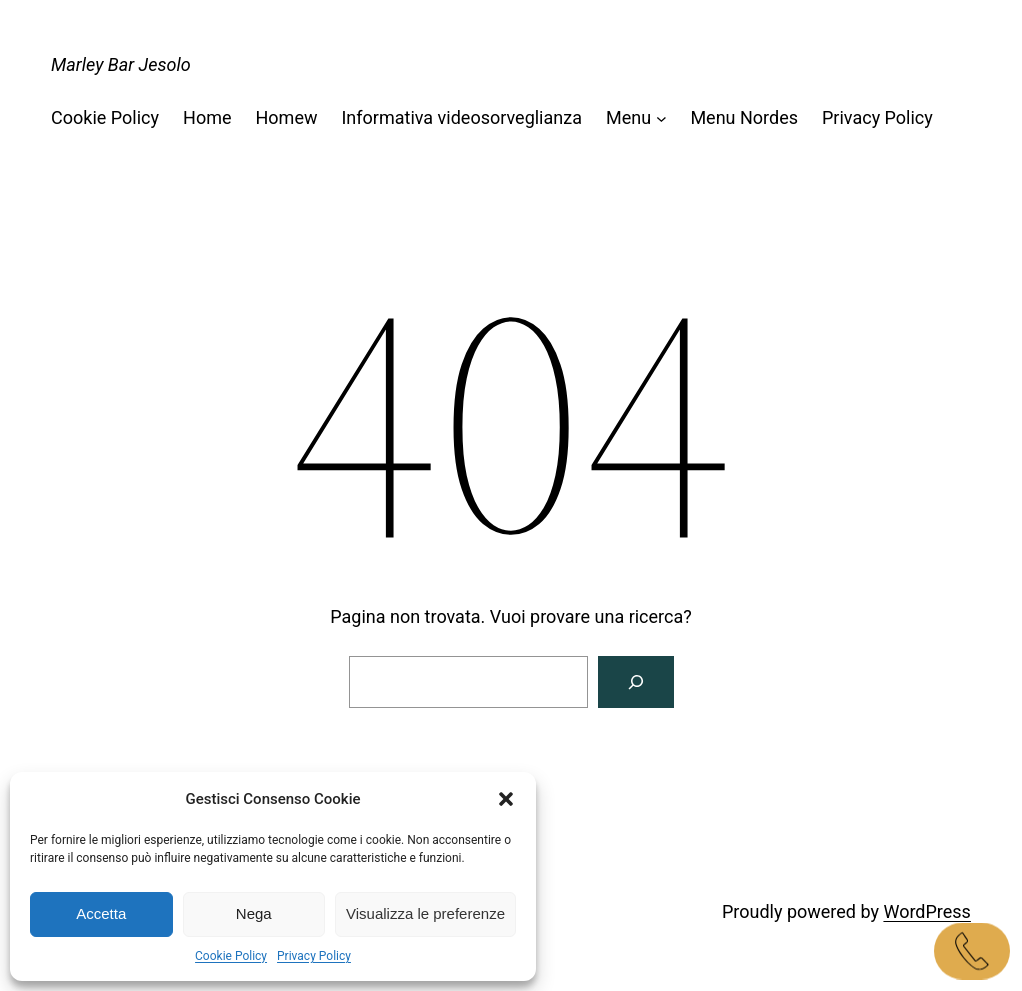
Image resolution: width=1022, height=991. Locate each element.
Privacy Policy (314, 956)
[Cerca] (636, 682)
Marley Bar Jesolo (121, 64)
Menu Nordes (744, 117)
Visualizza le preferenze (425, 913)
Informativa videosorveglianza (461, 117)
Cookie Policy (231, 956)
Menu (628, 117)
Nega (254, 913)
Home (207, 117)
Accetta (101, 913)
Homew (287, 117)
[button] (506, 799)
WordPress (926, 911)
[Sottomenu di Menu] (661, 118)
